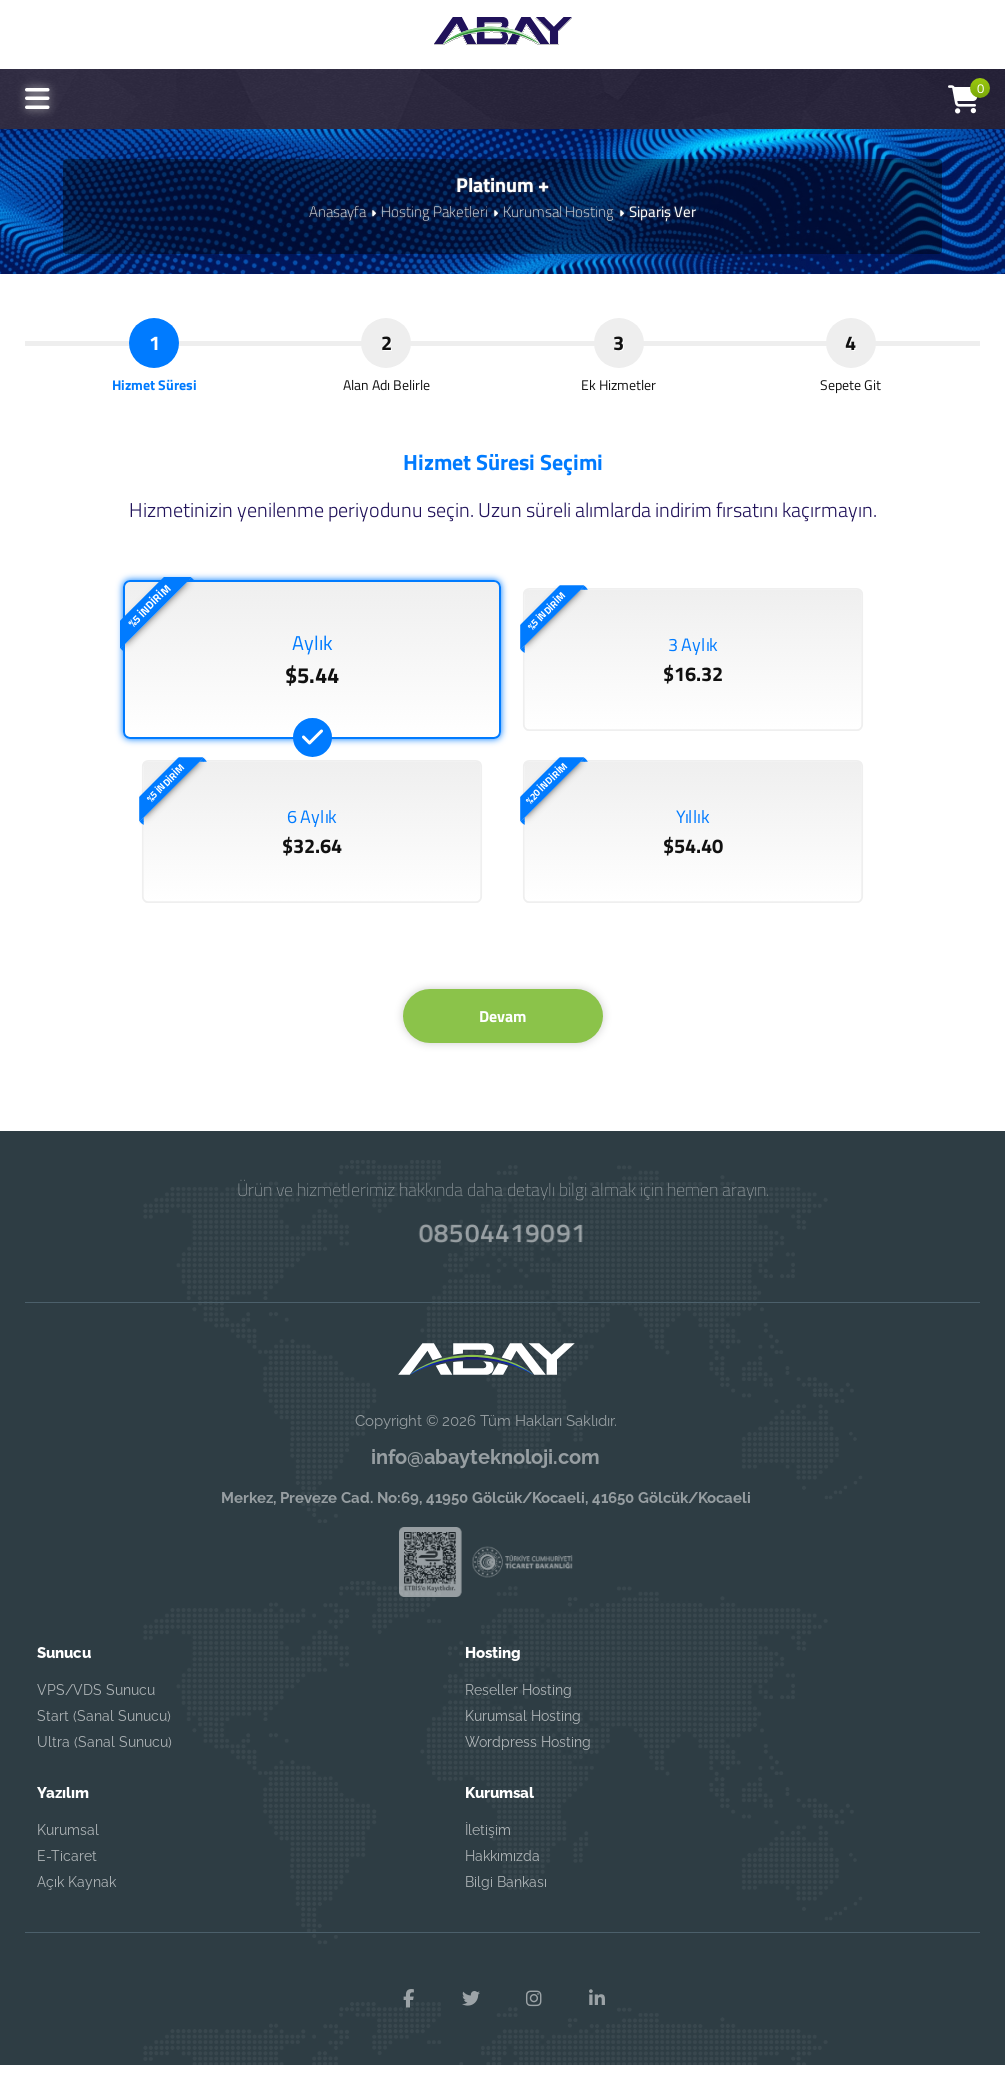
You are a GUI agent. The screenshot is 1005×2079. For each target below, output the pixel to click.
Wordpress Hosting (528, 1756)
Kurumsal (68, 1844)
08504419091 (503, 1245)
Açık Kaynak (76, 1896)
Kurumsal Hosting (558, 211)
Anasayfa (337, 211)
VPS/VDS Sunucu (96, 1704)
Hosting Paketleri (434, 211)
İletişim (488, 1844)
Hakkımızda (502, 1870)
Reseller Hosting (518, 1704)
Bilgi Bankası (506, 1896)
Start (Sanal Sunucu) (104, 1730)
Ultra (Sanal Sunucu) (104, 1756)
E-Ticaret (67, 1870)
